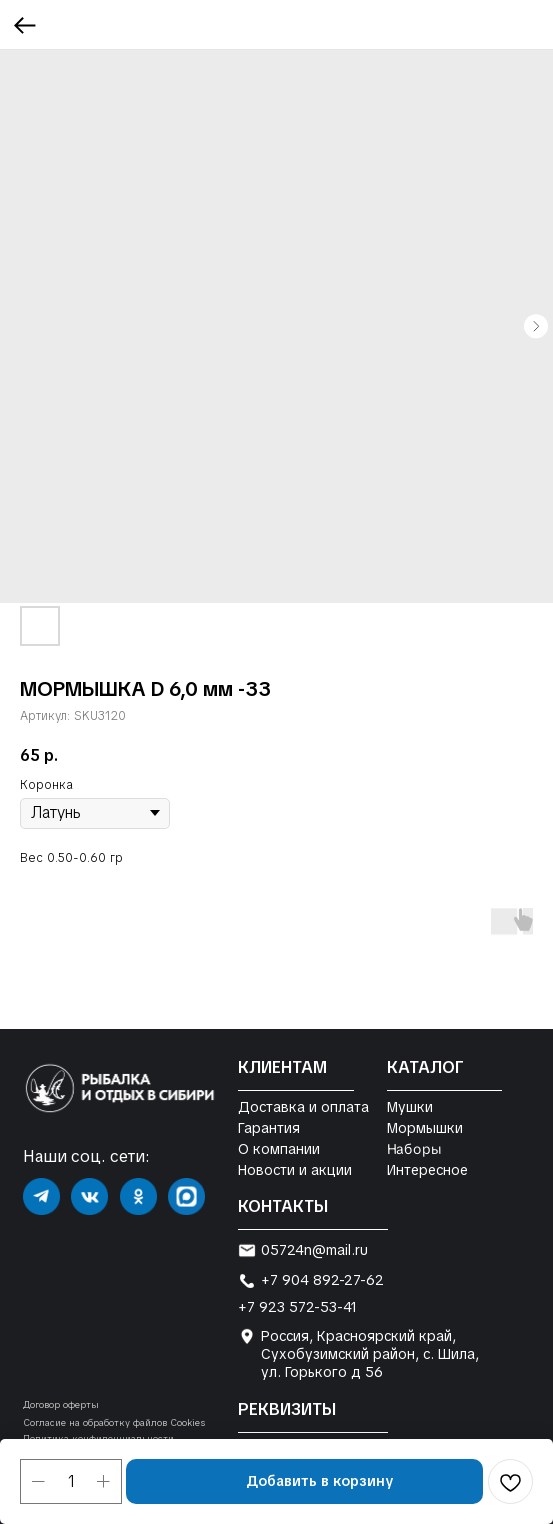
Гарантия (269, 1128)
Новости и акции (295, 1170)
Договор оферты (61, 1405)
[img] (41, 1196)
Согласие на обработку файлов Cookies (114, 1423)
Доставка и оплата (303, 1107)
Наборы (414, 1149)
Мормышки (425, 1128)
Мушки (410, 1107)
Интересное (427, 1170)
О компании (279, 1149)
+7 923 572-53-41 (297, 1307)
